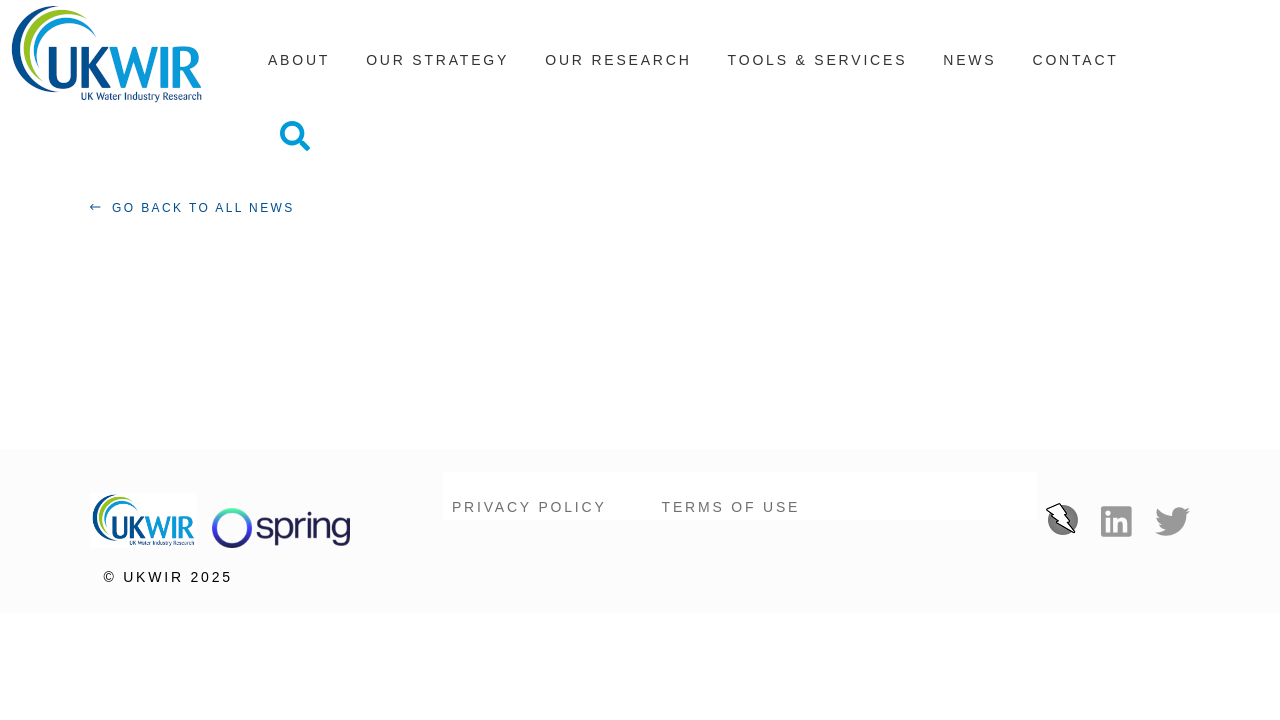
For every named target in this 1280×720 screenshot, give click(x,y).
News (969, 69)
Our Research (618, 69)
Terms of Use (731, 475)
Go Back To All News (198, 176)
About (299, 69)
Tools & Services (818, 69)
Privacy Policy (529, 475)
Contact (1075, 69)
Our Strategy (437, 69)
